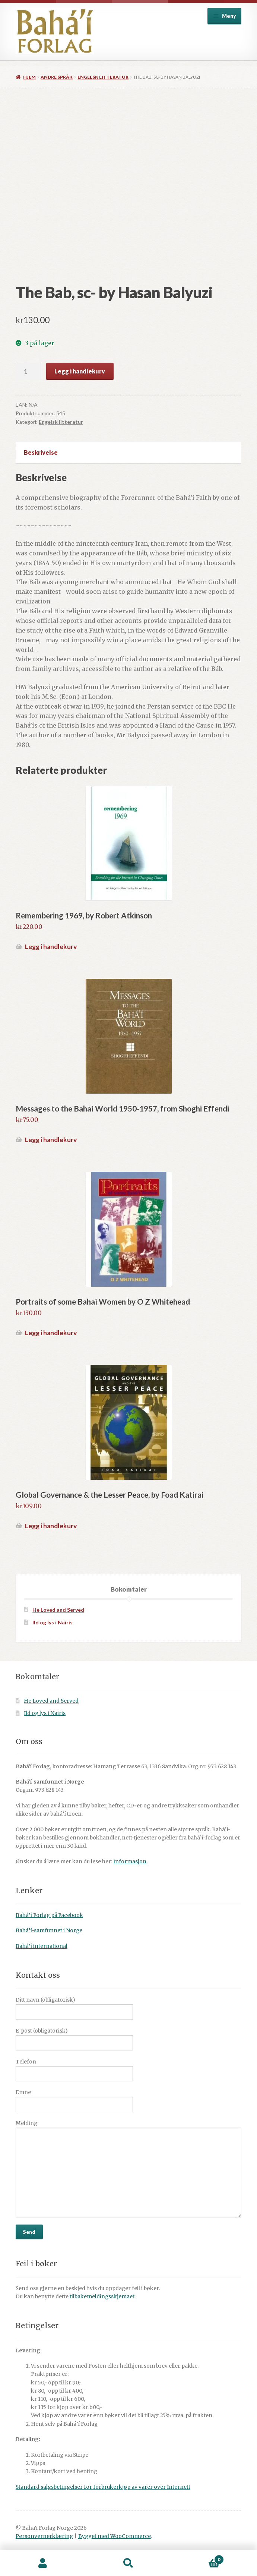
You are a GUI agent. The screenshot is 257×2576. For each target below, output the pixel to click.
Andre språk (57, 77)
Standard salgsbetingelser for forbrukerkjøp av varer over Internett (103, 2487)
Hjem (29, 77)
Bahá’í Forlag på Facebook (49, 1915)
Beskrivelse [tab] (41, 452)
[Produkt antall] (28, 371)
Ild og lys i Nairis (52, 1622)
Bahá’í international (41, 1946)
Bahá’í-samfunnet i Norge (49, 1930)
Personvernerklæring (44, 2536)
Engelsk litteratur (102, 77)
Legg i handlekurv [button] (51, 946)
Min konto (43, 2563)
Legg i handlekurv (79, 371)
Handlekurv (197, 2557)
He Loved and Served (58, 1610)
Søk (128, 2563)
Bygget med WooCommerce (114, 2536)
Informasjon (129, 1861)
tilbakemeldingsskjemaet (102, 2296)
